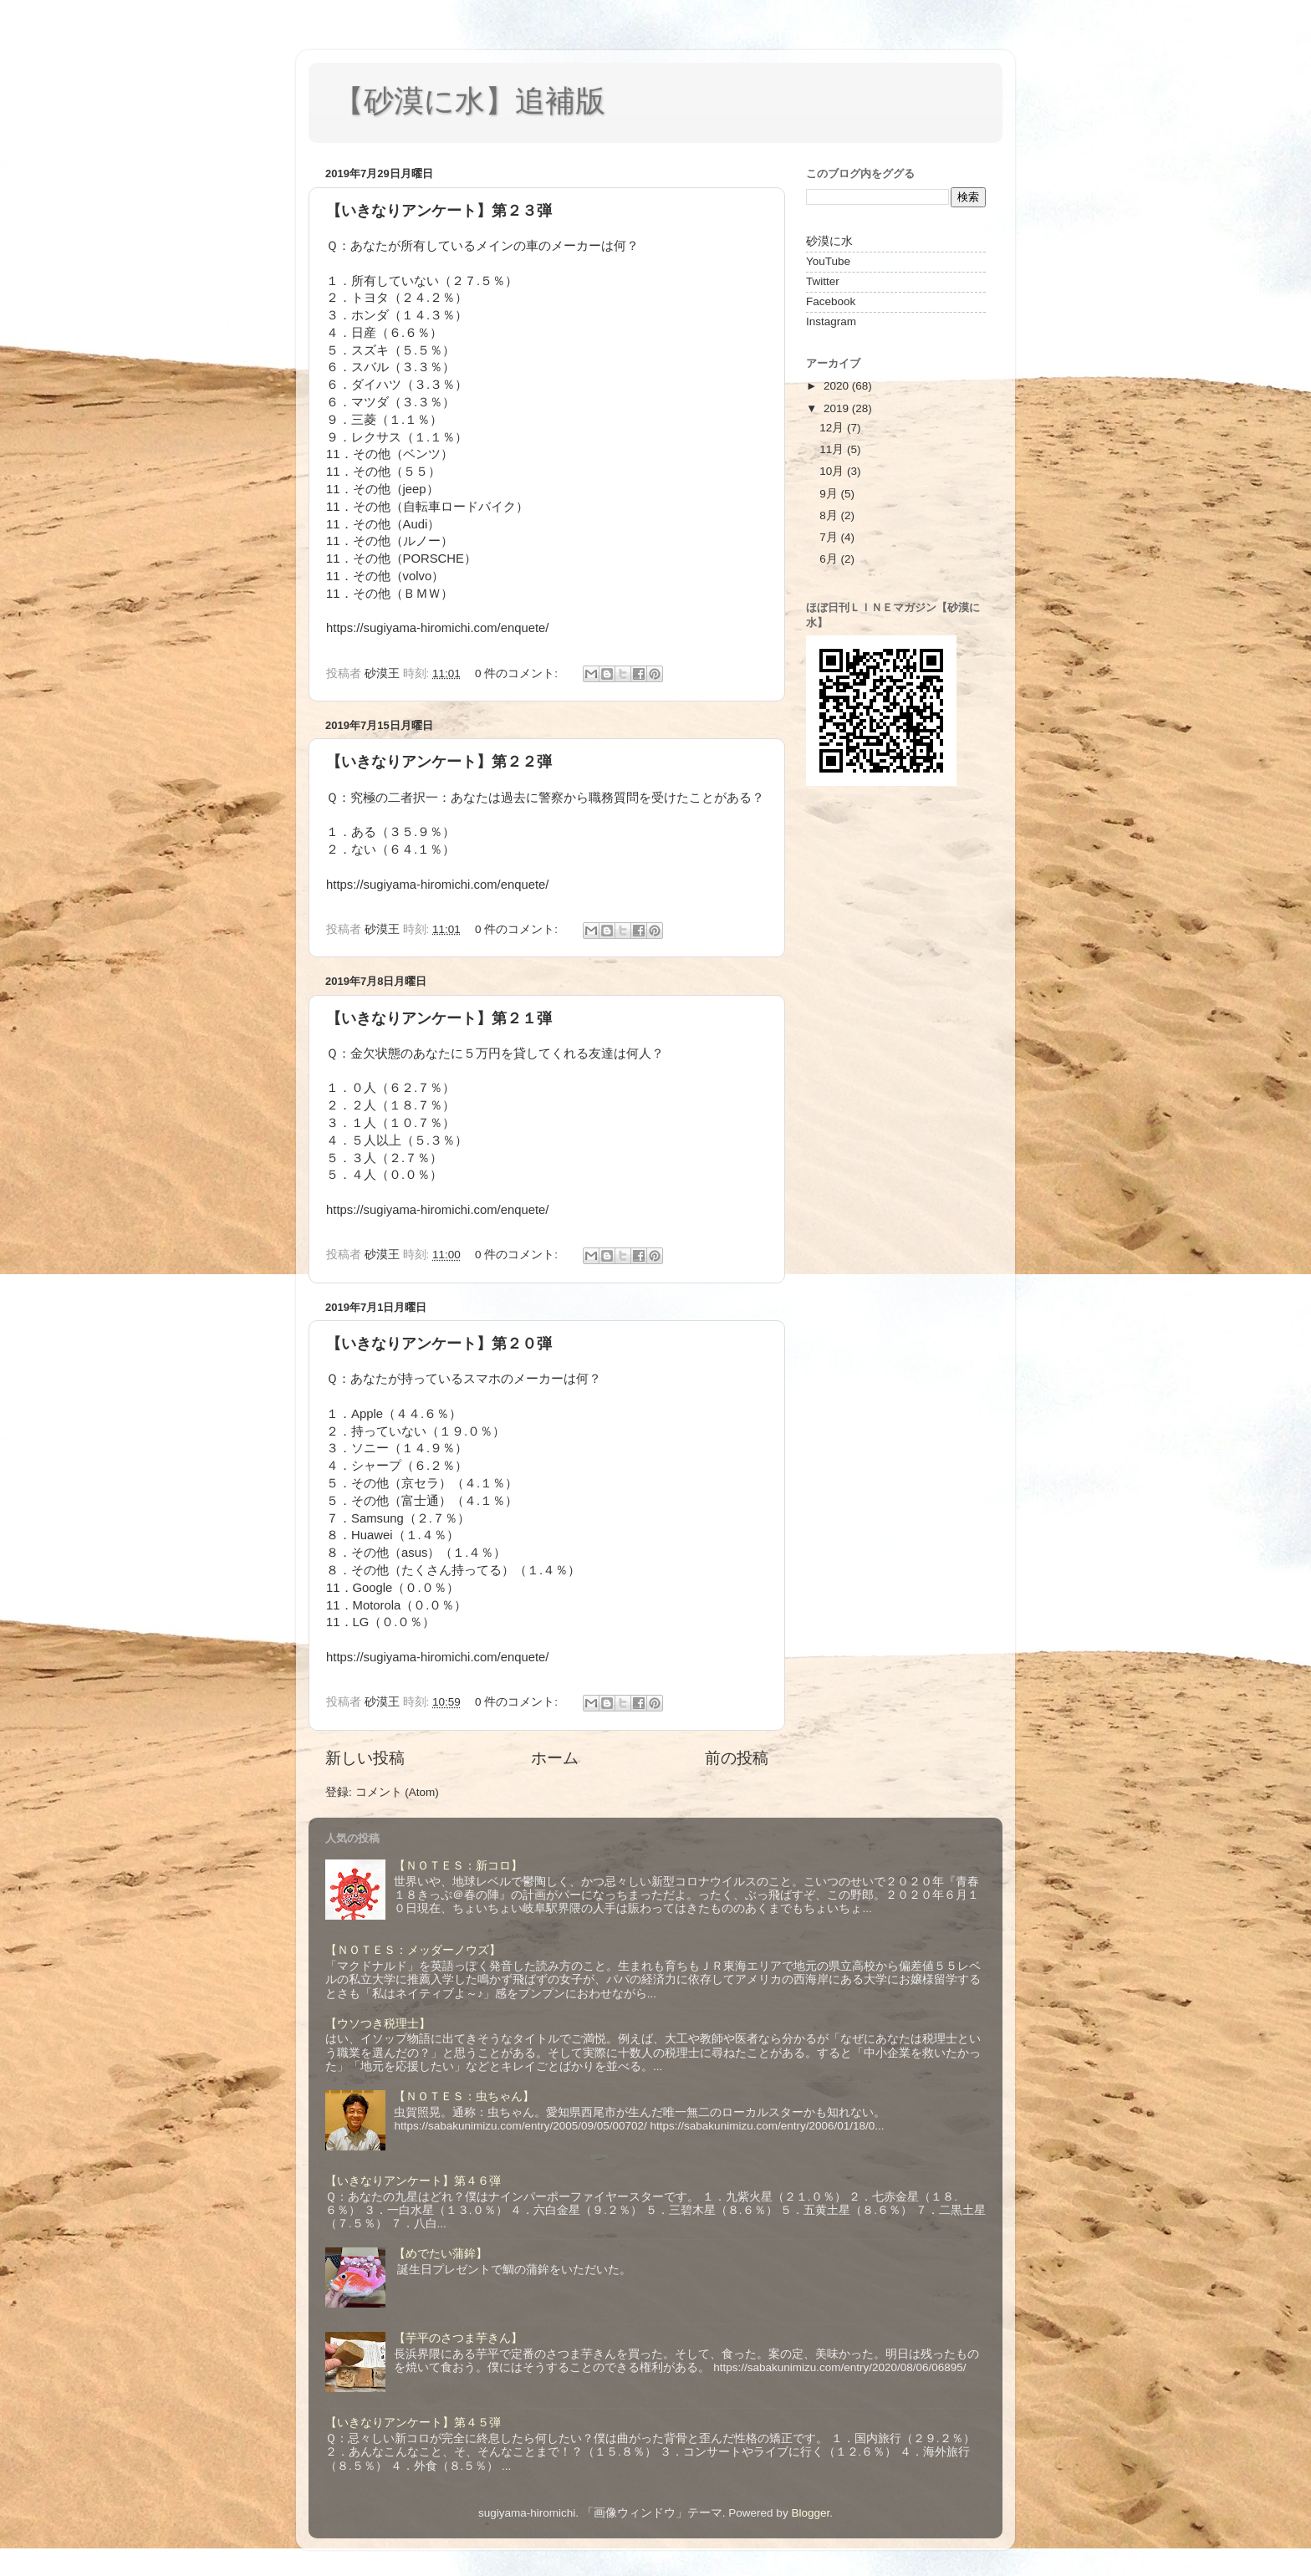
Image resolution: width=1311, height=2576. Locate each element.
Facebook (830, 301)
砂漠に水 (829, 241)
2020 (838, 386)
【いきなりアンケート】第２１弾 (439, 1018)
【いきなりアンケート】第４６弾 (413, 2181)
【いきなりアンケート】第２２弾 (439, 761)
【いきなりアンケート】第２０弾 (439, 1343)
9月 (829, 493)
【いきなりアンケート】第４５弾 (413, 2422)
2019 (838, 408)
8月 (829, 515)
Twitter (822, 281)
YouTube (828, 261)
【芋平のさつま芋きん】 (458, 2338)
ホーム (555, 1758)
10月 (833, 471)
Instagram (831, 321)
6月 (829, 559)
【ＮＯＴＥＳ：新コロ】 (458, 1865)
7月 (829, 537)
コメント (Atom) (397, 1792)
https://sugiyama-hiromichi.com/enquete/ (437, 628)
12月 (833, 427)
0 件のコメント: (518, 673)
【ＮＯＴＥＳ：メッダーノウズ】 (413, 1950)
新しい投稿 (365, 1758)
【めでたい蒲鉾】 (440, 2253)
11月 (833, 449)
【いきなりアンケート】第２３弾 (439, 210)
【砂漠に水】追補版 (469, 101)
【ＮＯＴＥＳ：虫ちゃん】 (464, 2096)
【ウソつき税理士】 (378, 2023)
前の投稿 (736, 1758)
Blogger (810, 2513)
